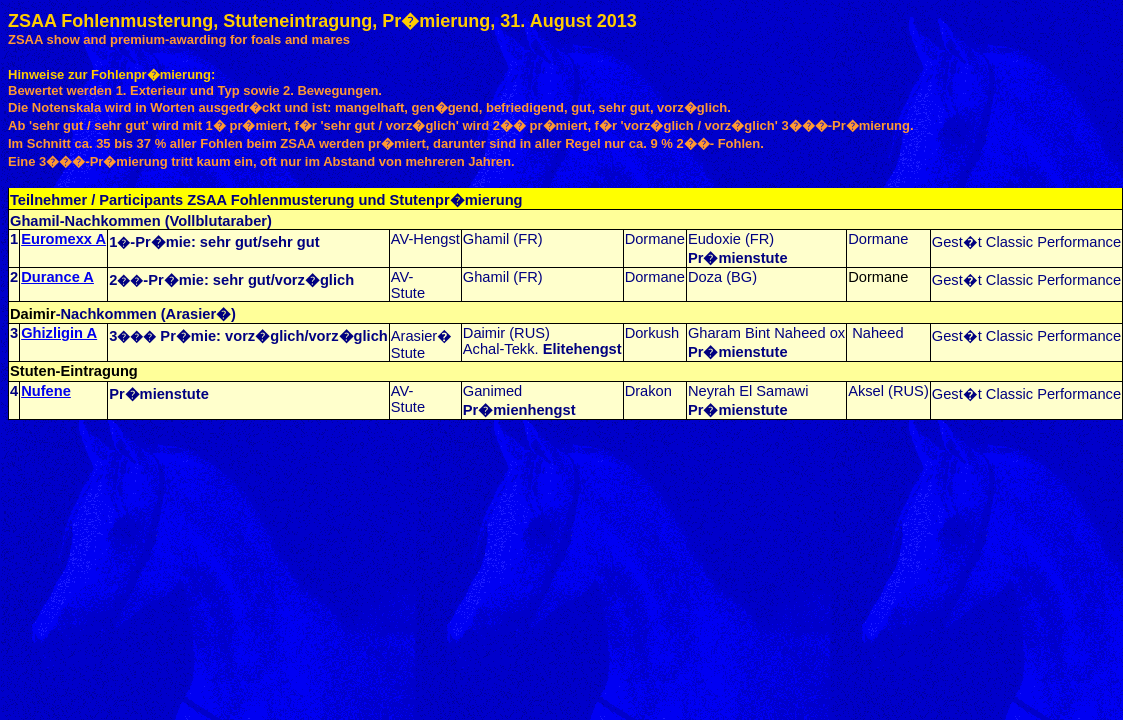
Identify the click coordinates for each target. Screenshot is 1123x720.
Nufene (46, 391)
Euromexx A (63, 239)
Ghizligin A (59, 333)
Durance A (57, 277)
